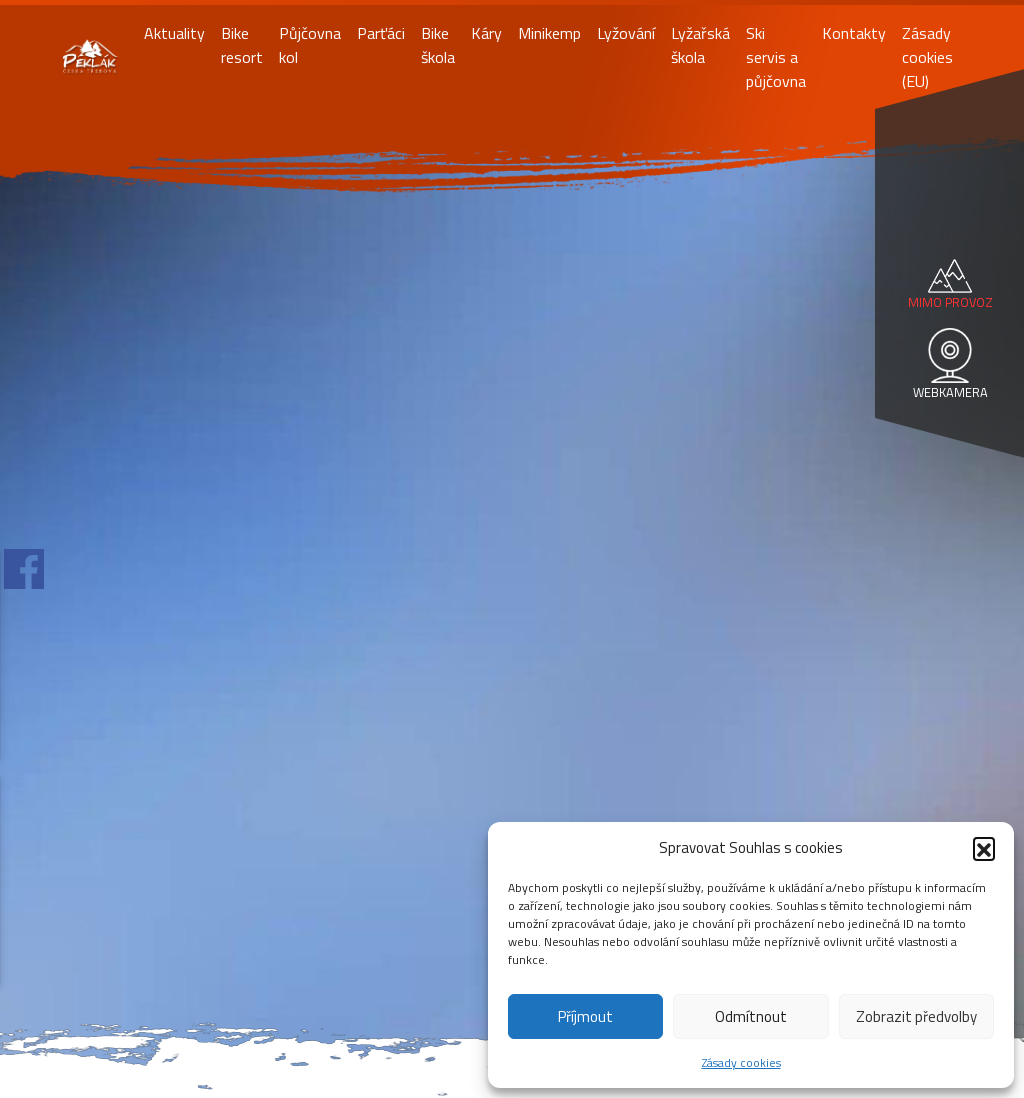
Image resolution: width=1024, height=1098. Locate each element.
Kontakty (854, 33)
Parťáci (381, 33)
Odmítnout (751, 1016)
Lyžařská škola (700, 45)
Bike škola (438, 45)
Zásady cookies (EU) (927, 57)
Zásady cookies (741, 1062)
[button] (984, 848)
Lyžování (626, 33)
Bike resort (242, 45)
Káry (486, 33)
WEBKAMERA (950, 392)
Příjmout (585, 1016)
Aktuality (174, 33)
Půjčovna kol (310, 45)
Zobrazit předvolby (916, 1016)
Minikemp (549, 33)
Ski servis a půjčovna (776, 57)
